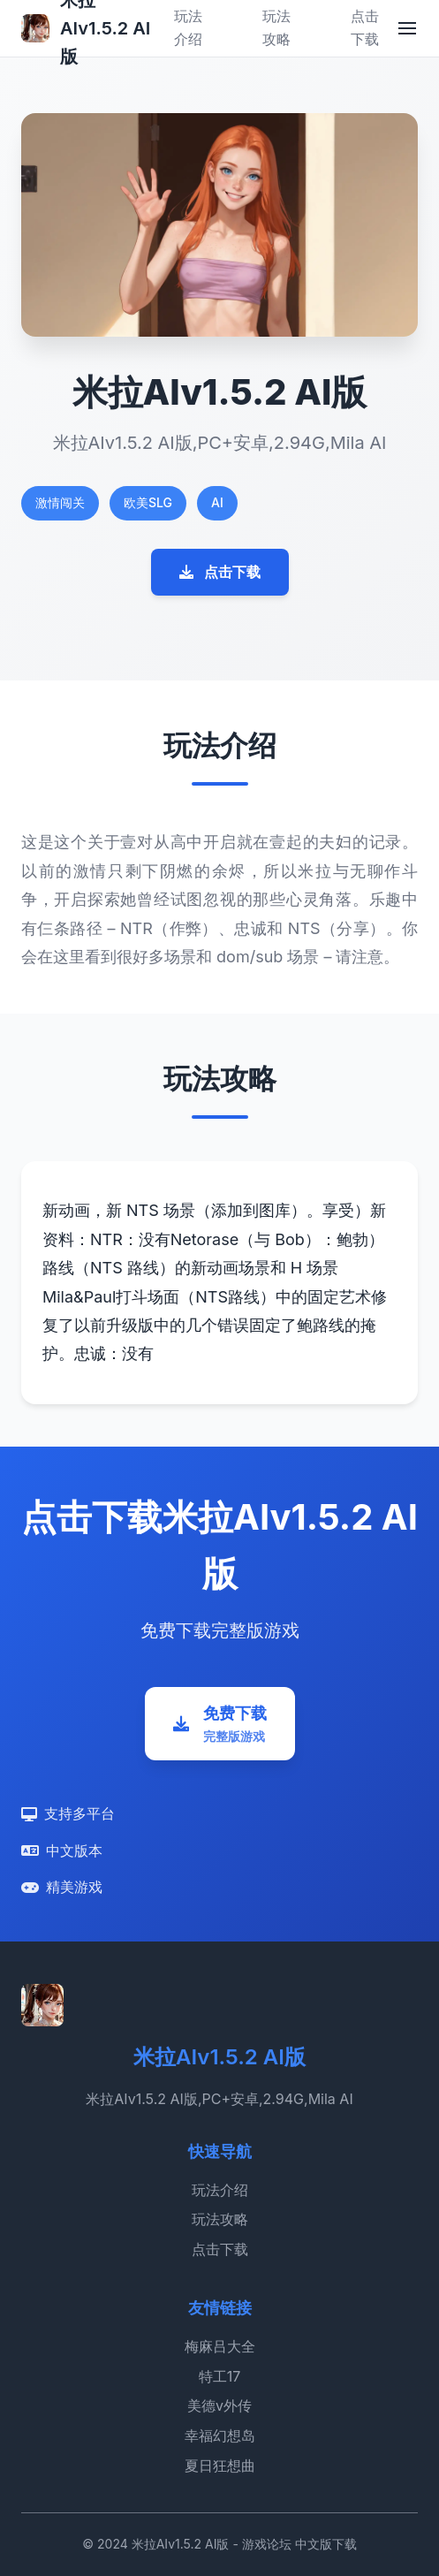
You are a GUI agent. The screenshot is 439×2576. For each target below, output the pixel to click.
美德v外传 (219, 2405)
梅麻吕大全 (220, 2346)
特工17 (220, 2376)
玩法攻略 (220, 2219)
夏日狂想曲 (220, 2465)
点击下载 (220, 572)
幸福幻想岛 (220, 2435)
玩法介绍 (220, 2190)
